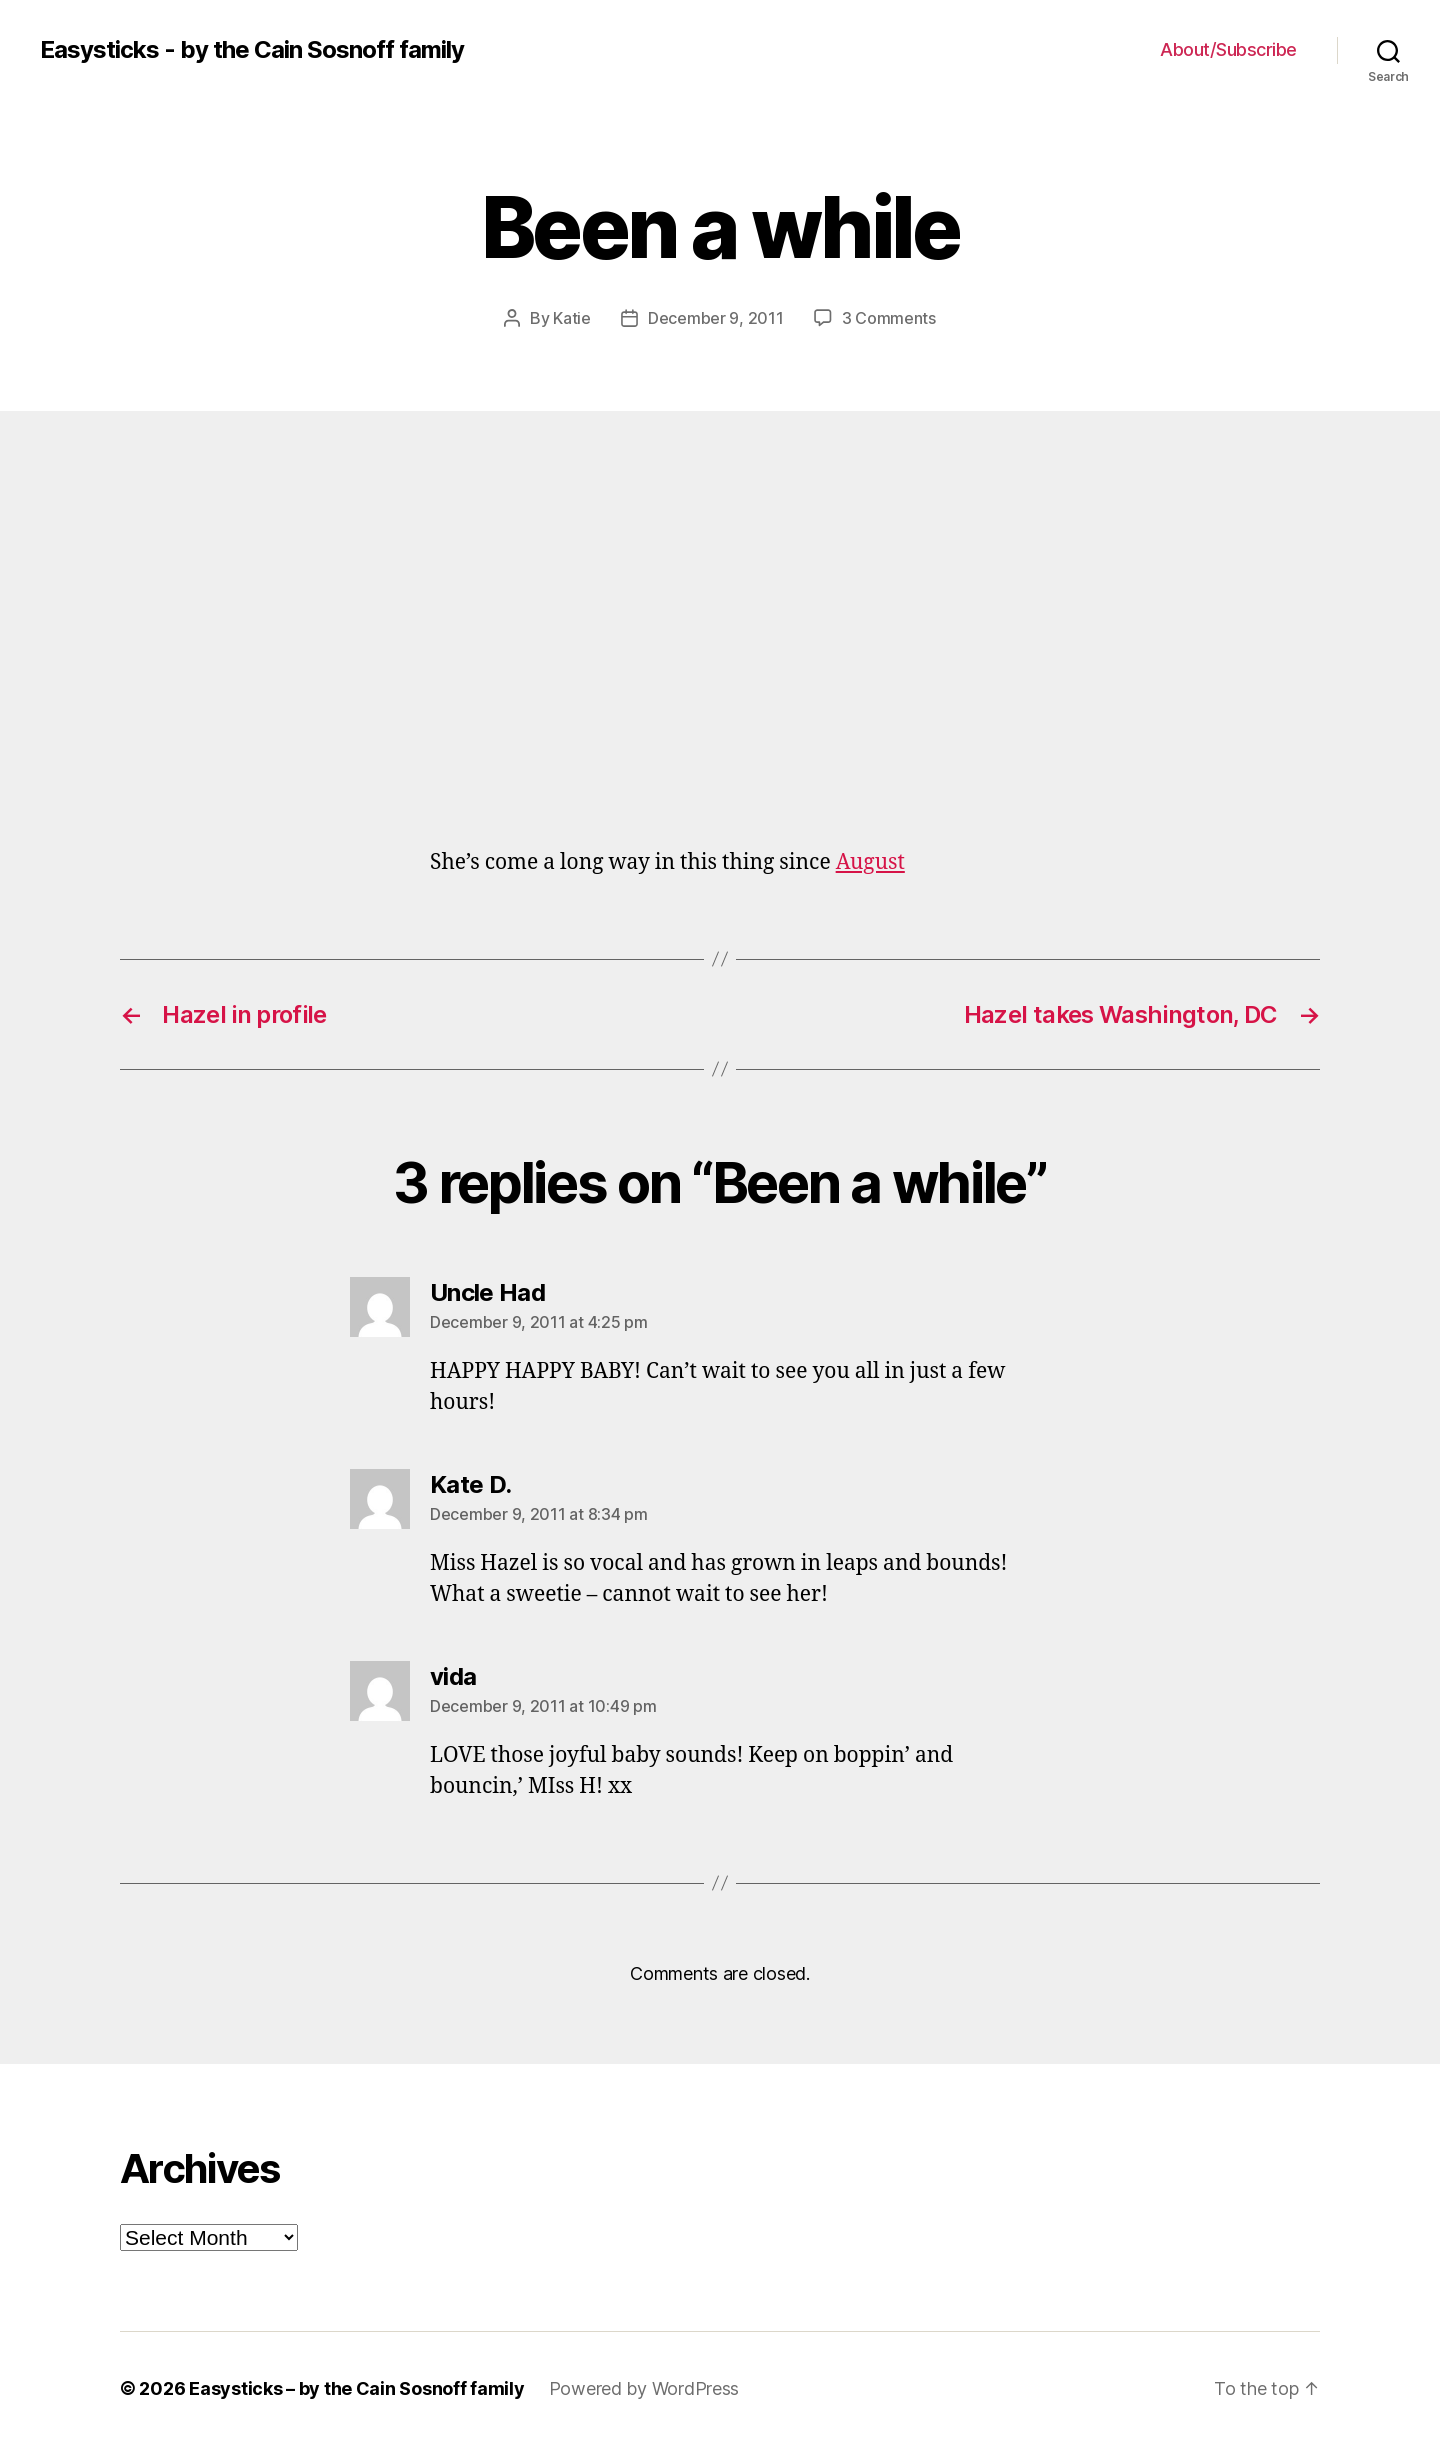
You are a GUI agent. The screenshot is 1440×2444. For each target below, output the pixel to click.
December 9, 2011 (716, 318)
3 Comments (889, 318)
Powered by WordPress (644, 2387)
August (870, 861)
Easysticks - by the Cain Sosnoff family (252, 50)
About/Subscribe (1228, 49)
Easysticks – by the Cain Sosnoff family (356, 2387)
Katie (572, 318)
